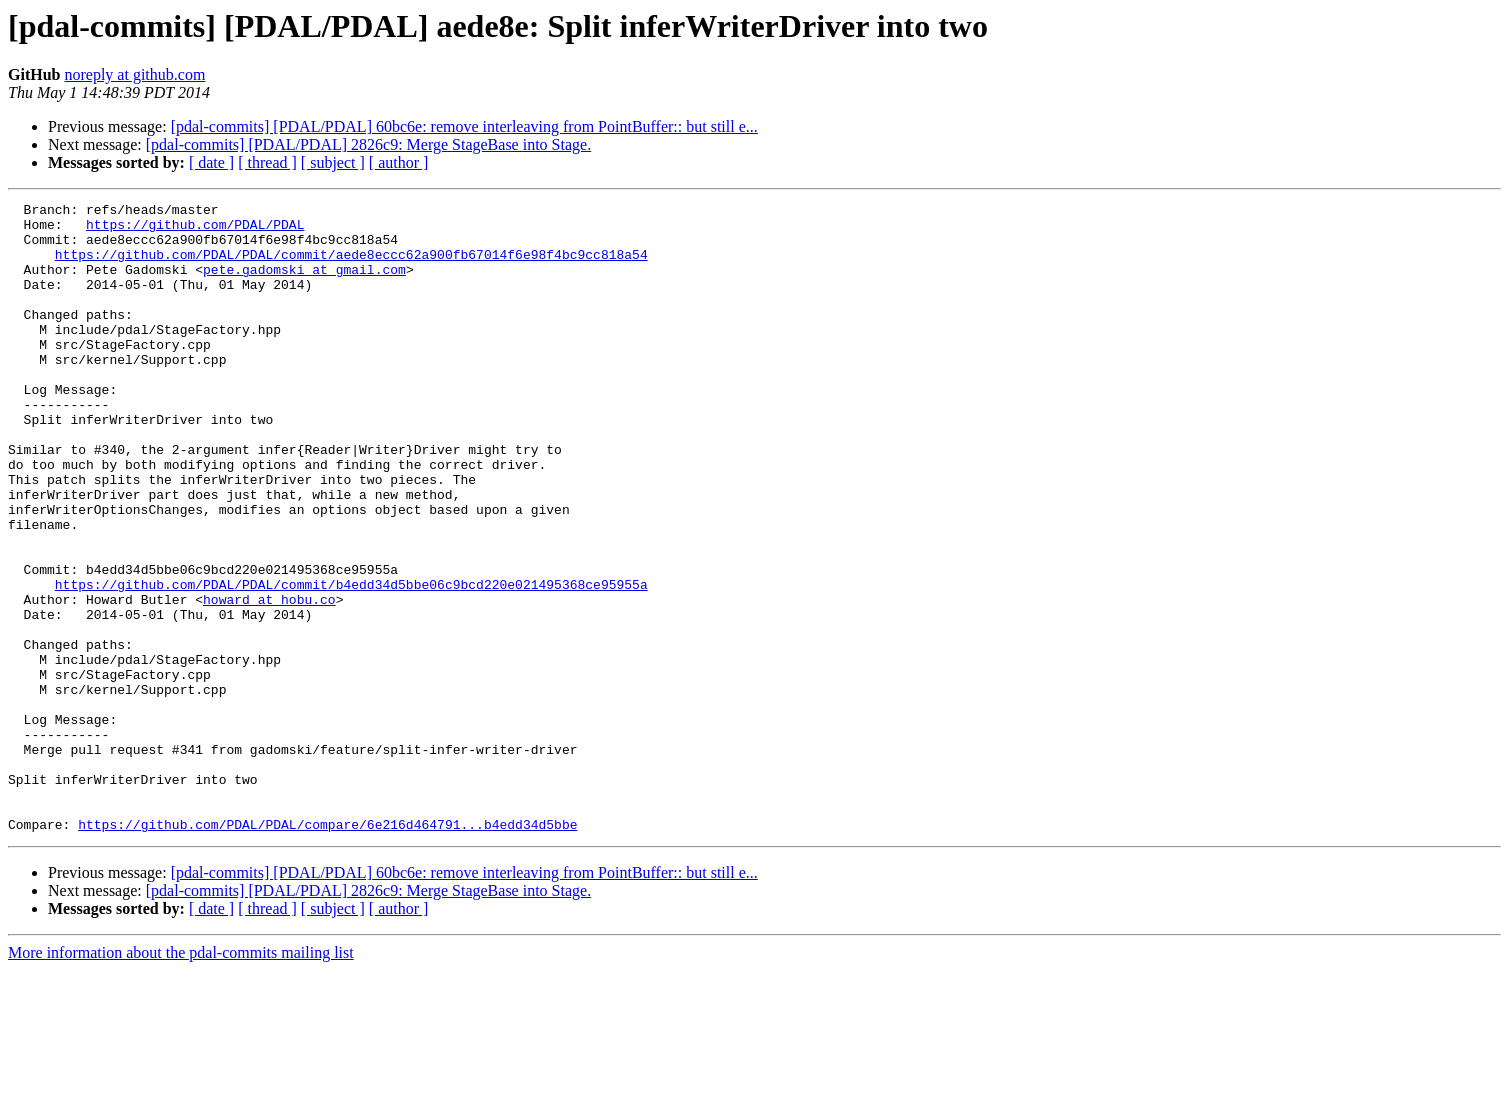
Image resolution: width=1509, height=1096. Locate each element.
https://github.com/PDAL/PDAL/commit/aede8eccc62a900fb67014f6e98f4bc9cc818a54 (351, 266)
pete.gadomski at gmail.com (304, 284)
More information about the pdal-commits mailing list (181, 1078)
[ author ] (399, 162)
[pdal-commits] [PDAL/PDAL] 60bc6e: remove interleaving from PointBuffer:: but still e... (464, 126)
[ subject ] (333, 162)
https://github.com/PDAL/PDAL (195, 230)
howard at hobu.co (269, 680)
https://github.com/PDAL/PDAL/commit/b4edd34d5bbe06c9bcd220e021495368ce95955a (351, 662)
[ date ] (211, 162)
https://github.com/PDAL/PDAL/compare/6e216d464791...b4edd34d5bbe (327, 950)
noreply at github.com (134, 74)
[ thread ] (267, 162)
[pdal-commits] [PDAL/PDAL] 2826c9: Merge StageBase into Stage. (368, 144)
